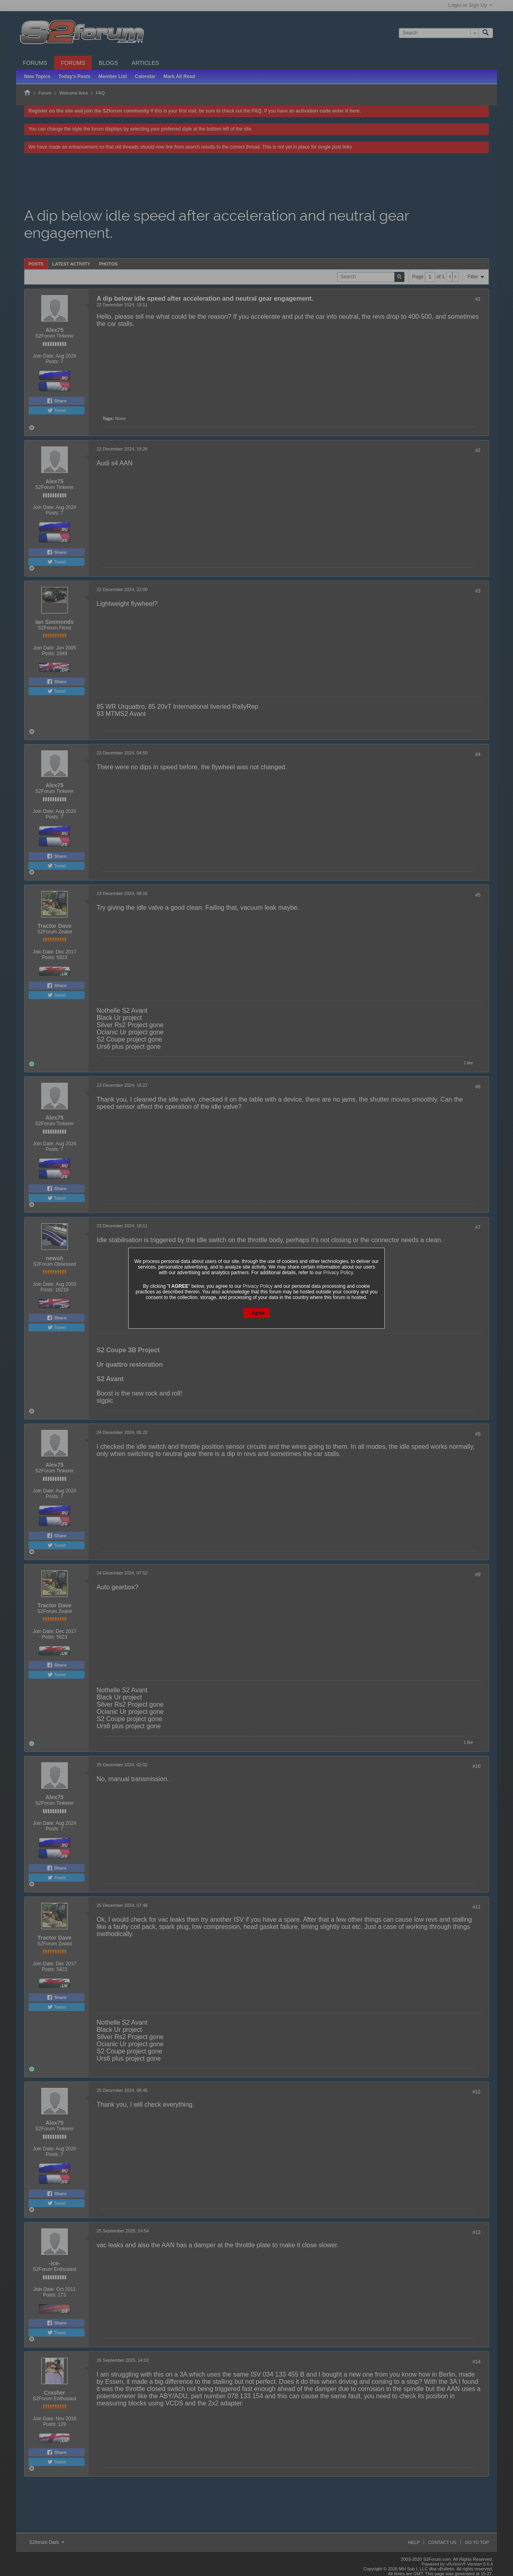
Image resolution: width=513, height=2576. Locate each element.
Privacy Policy (338, 1272)
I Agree (256, 1313)
